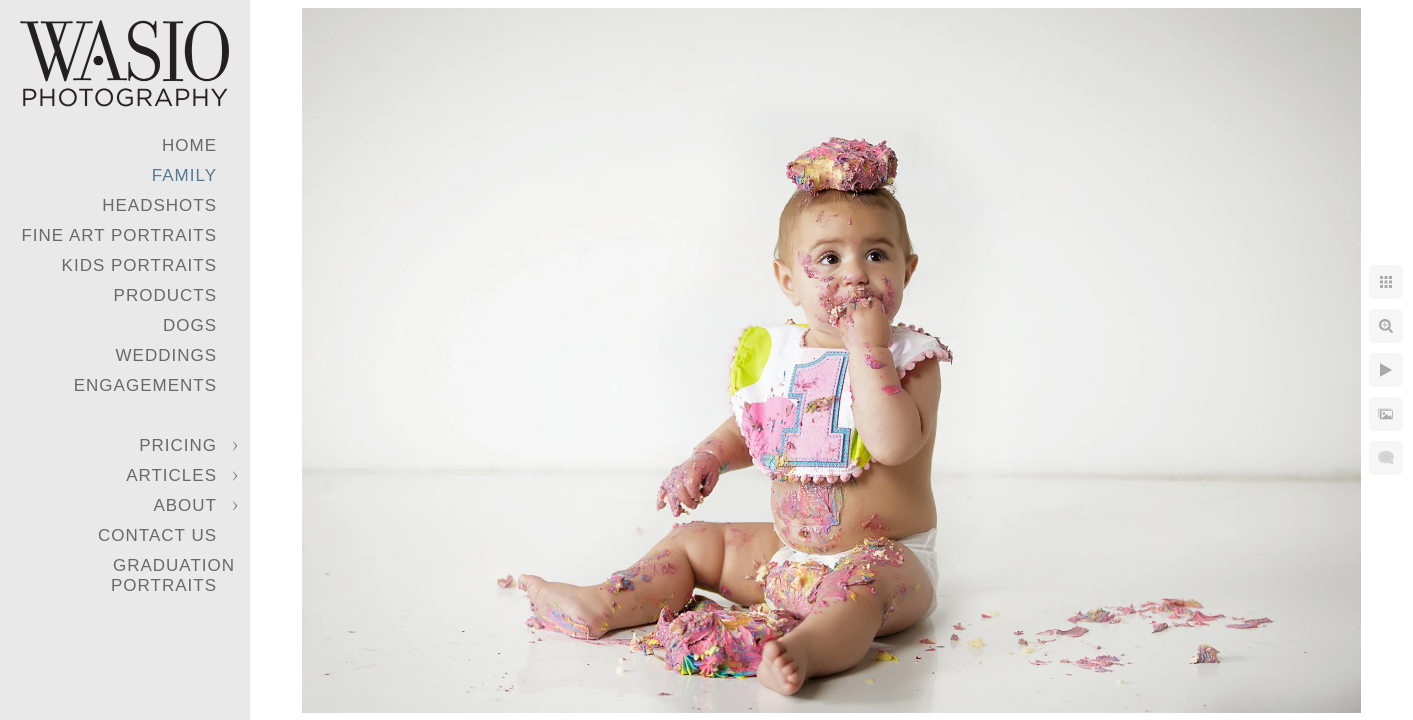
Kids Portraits (139, 265)
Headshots (159, 205)
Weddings (167, 355)
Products (165, 295)
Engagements (145, 385)
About (185, 505)
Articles (171, 475)
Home (189, 145)
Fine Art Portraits (119, 235)
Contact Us (157, 535)
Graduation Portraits (173, 575)
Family (184, 175)
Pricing (178, 445)
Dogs (190, 325)
